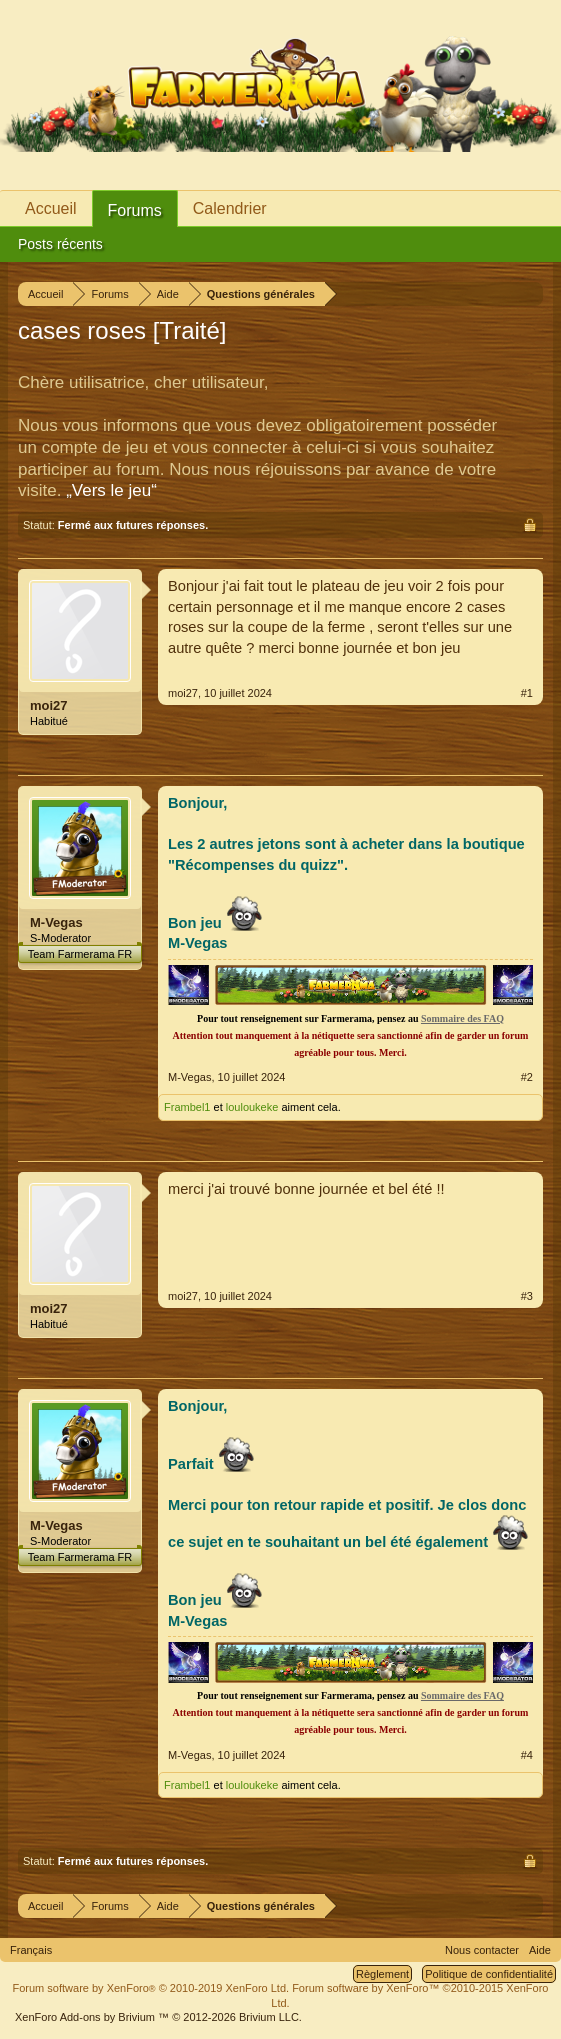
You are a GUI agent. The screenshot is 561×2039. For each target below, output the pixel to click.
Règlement (382, 1974)
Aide (540, 1950)
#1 (527, 693)
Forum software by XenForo (151, 1988)
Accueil (51, 208)
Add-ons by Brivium (158, 2017)
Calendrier (230, 208)
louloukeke (252, 1107)
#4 (527, 1755)
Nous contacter (482, 1950)
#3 (527, 1296)
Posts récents (60, 244)
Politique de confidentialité (489, 1974)
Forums (135, 210)
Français (31, 1950)
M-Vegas (56, 922)
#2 (527, 1077)
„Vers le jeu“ (111, 490)
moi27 (49, 705)
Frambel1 (187, 1107)
